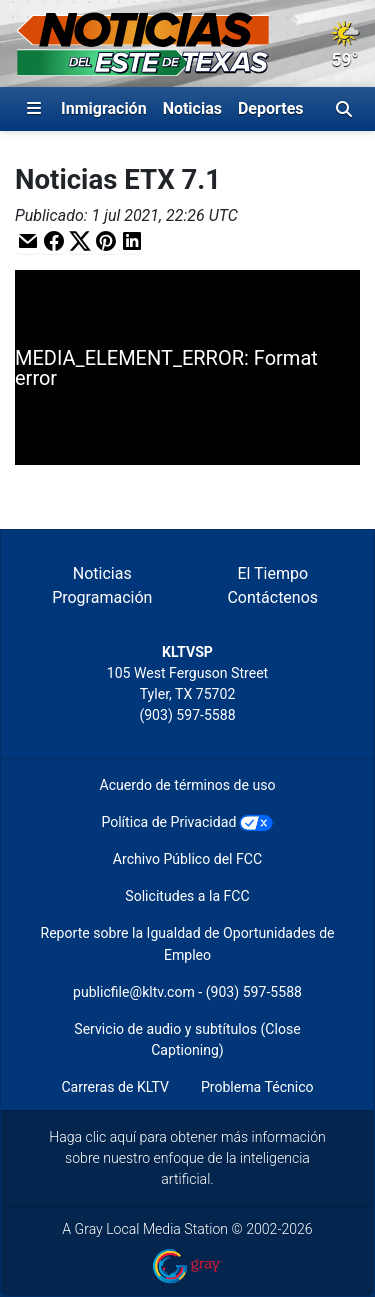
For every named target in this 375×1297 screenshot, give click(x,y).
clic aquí (111, 1137)
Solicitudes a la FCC (187, 896)
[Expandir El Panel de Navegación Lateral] (34, 109)
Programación (102, 597)
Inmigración (104, 108)
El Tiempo (272, 573)
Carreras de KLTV (115, 1087)
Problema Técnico (257, 1087)
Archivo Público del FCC (187, 859)
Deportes (271, 108)
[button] (28, 241)
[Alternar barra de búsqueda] (344, 109)
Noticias (192, 108)
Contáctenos (272, 597)
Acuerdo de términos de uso (188, 785)
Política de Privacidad (168, 822)
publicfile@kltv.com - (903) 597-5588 (187, 992)
